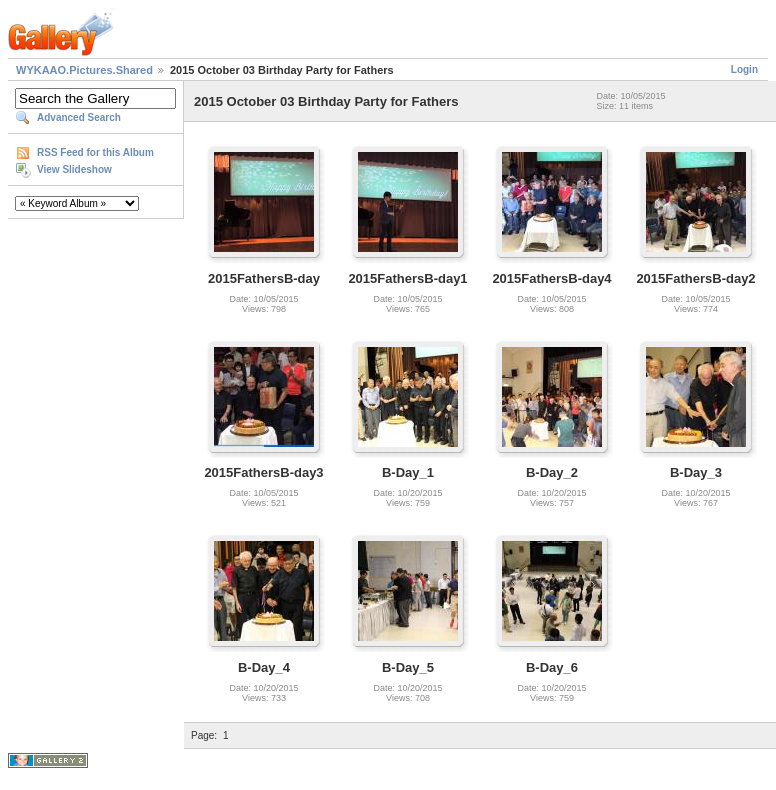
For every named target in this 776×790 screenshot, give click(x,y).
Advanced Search (79, 117)
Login (744, 69)
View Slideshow (74, 169)
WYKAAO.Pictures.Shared (84, 70)
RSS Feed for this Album (95, 152)
